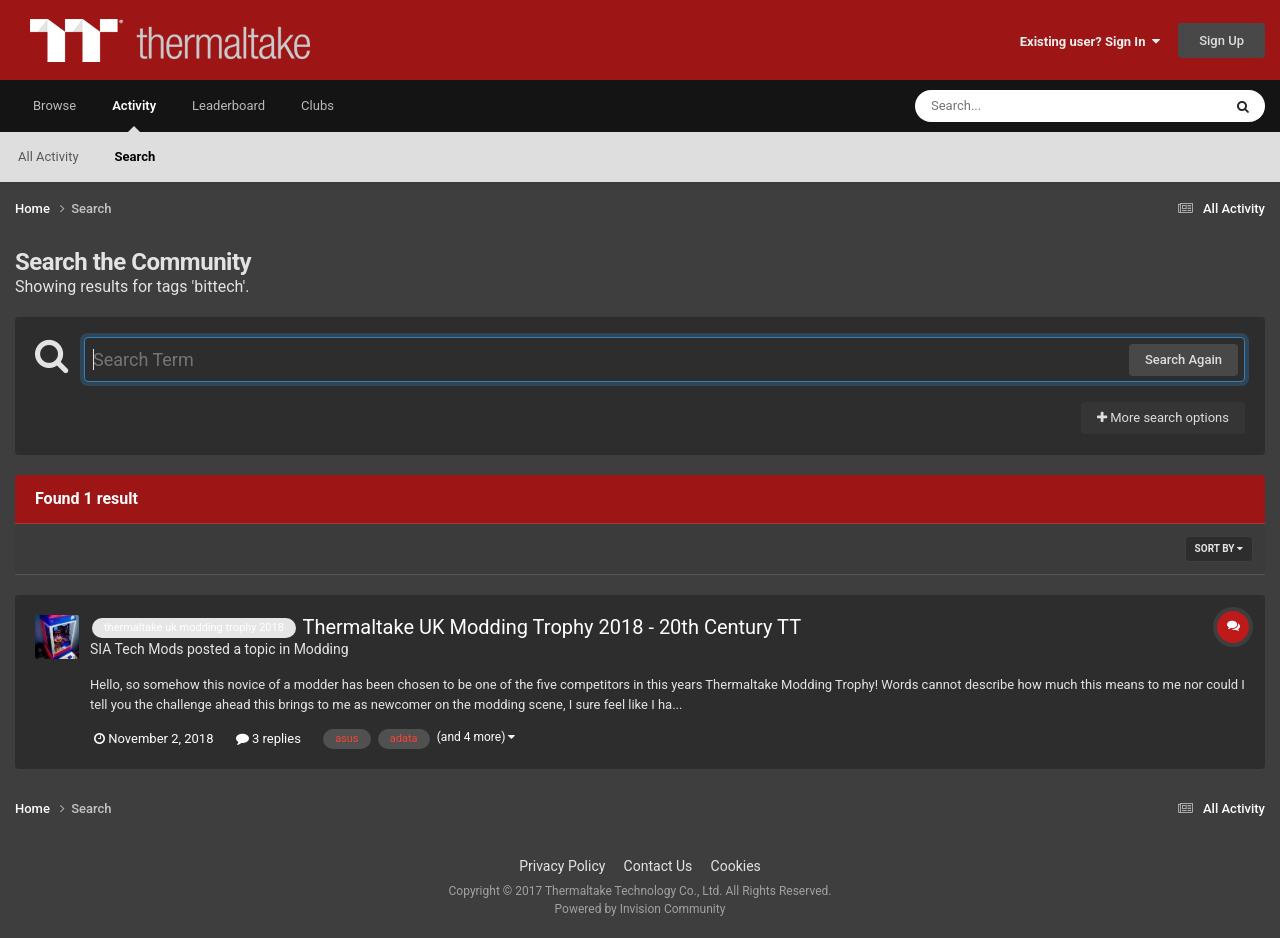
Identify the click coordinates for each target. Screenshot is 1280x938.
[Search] (1018, 106)
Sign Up (1221, 40)
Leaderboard (228, 105)
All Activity (48, 156)
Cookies (736, 866)
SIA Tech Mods (137, 649)
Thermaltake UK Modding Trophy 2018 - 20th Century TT (551, 627)
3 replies (268, 738)
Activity (134, 115)
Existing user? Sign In (1090, 41)
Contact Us (658, 866)
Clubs (317, 105)
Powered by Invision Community (640, 909)
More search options (1163, 417)
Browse (54, 105)
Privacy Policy (562, 866)
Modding (321, 649)
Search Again (1183, 359)
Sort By (1219, 548)
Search (135, 156)
